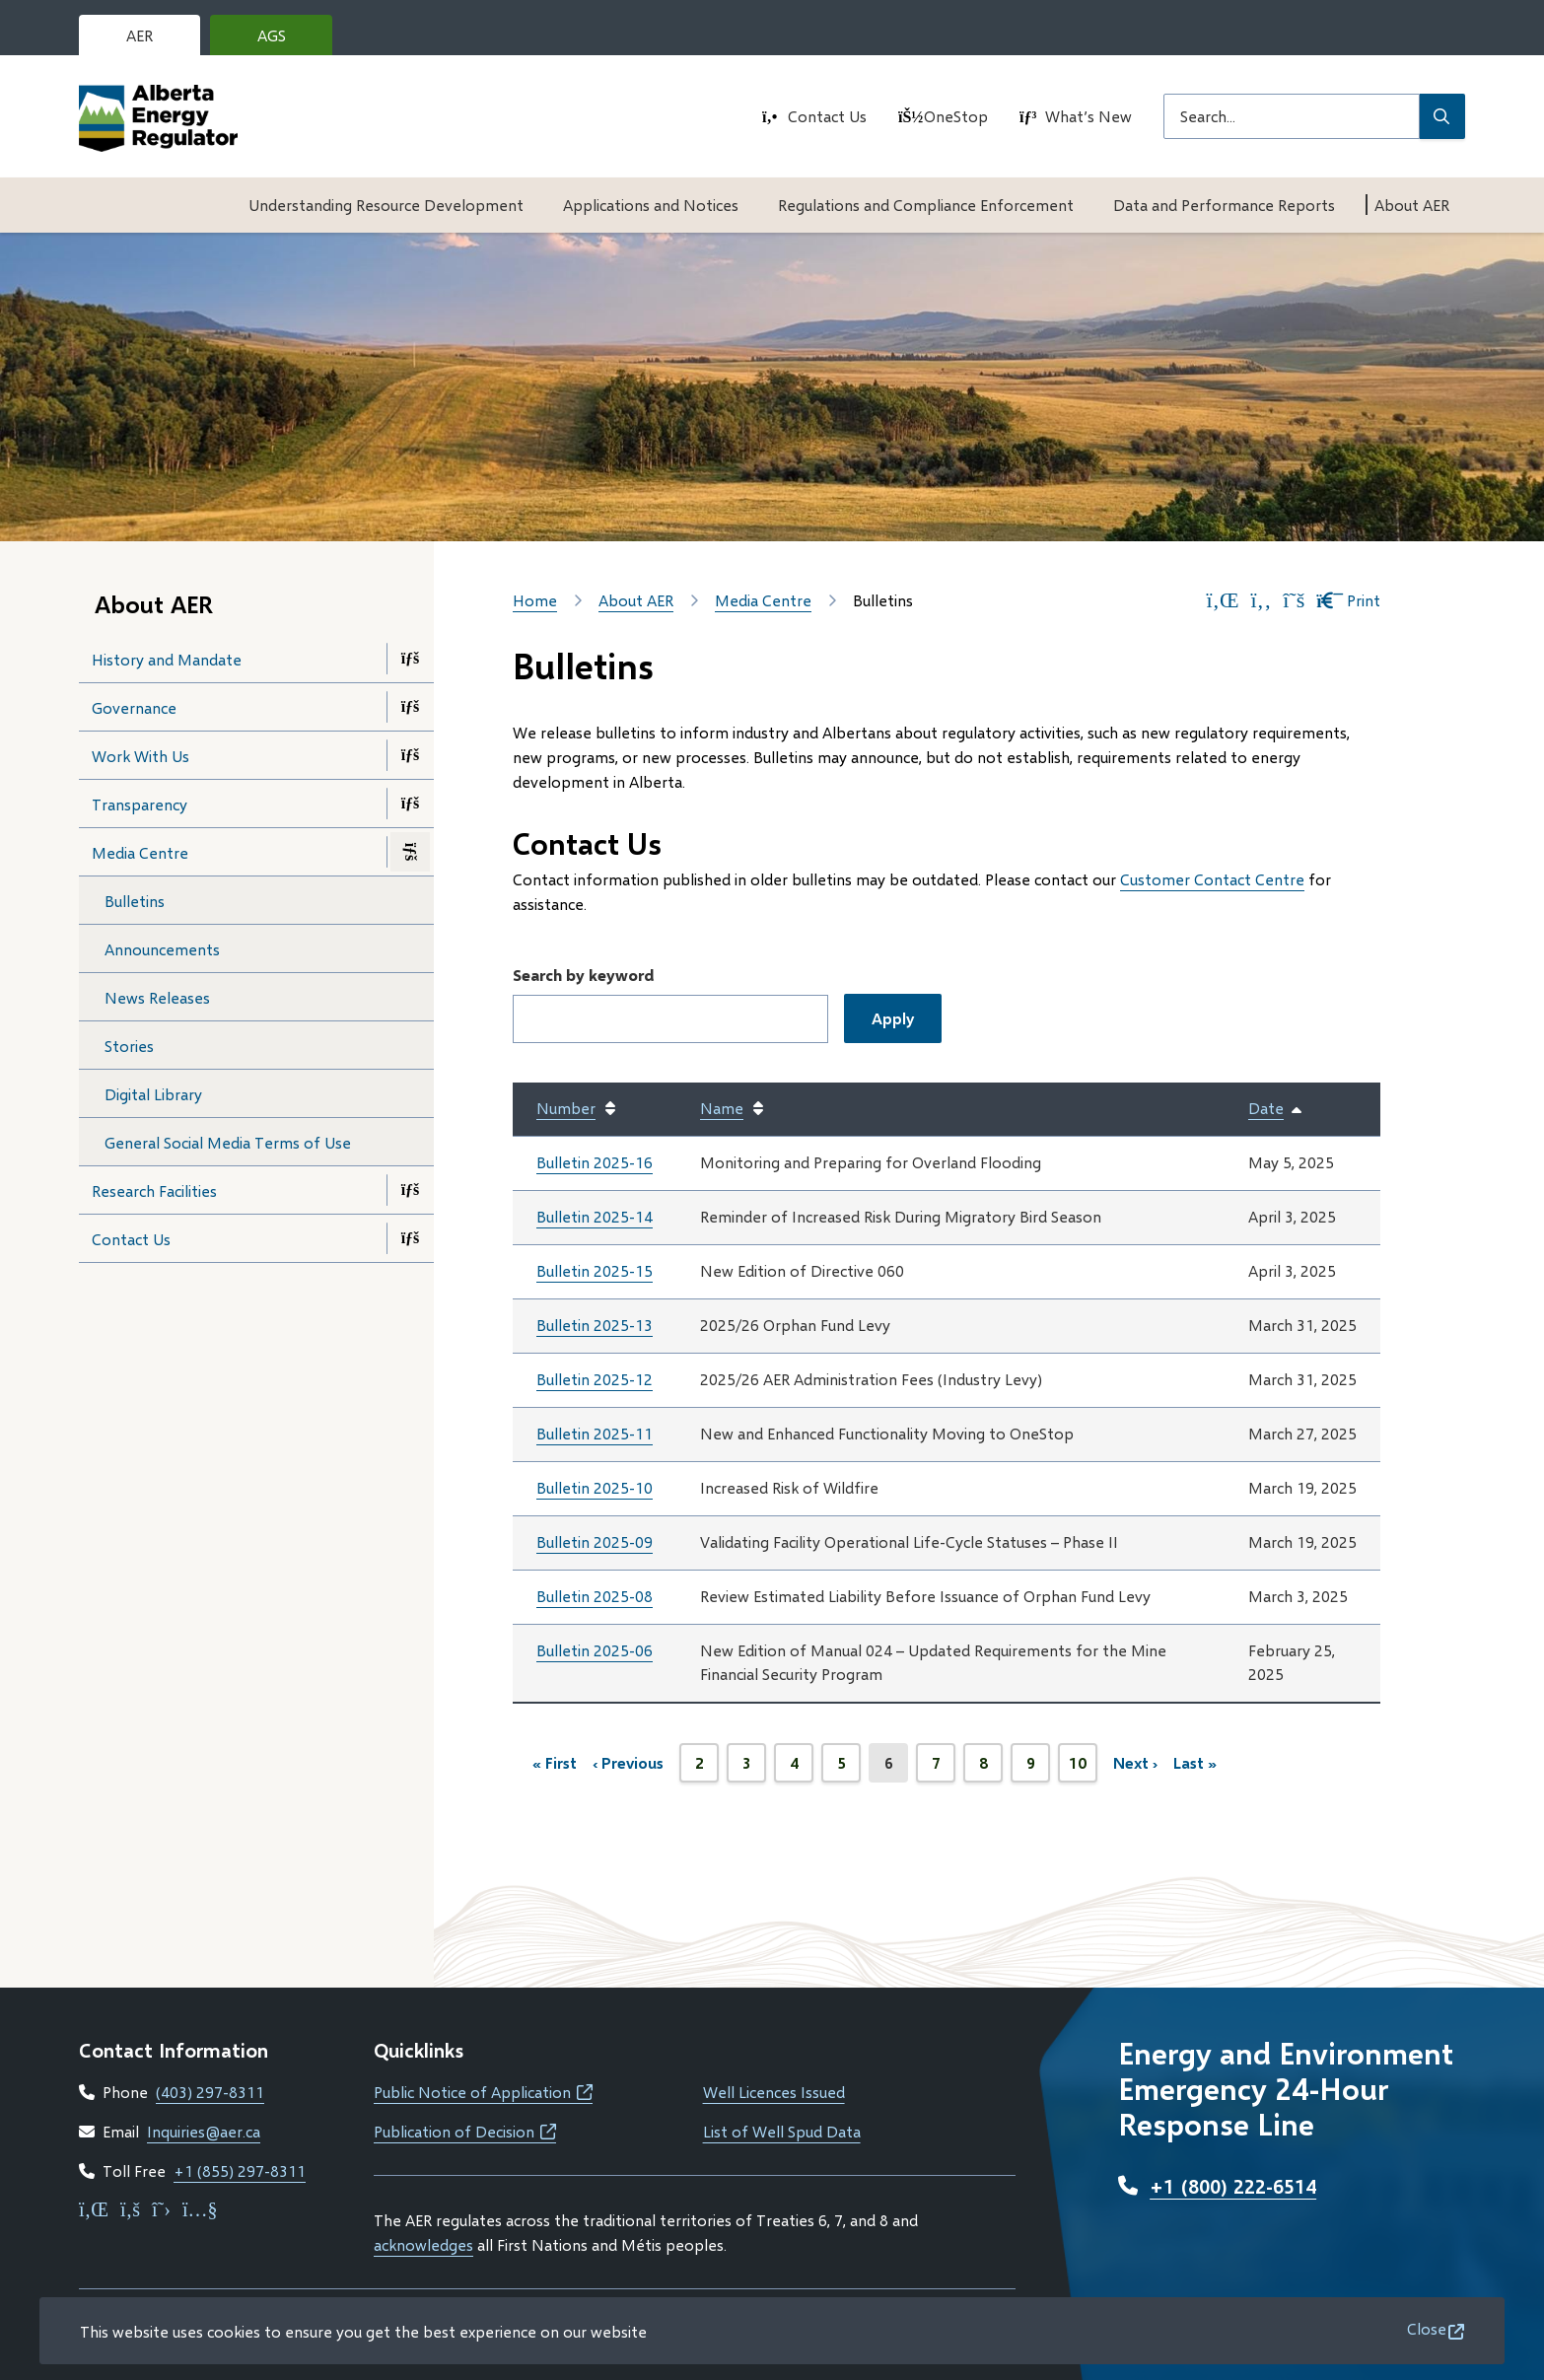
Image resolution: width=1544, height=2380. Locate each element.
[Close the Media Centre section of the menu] (410, 852)
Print (1348, 600)
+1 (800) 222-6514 (1233, 2186)
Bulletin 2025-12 (594, 1378)
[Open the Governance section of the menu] (410, 707)
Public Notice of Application (483, 2091)
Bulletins (135, 900)
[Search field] (1291, 116)
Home (535, 600)
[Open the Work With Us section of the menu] (410, 755)
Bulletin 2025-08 (594, 1595)
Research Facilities (154, 1190)
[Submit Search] (1442, 116)
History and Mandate (167, 659)
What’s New (1088, 115)
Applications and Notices (650, 204)
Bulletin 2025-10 (594, 1487)
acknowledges (423, 2244)
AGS (286, 40)
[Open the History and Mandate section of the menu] (410, 658)
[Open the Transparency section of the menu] (410, 803)
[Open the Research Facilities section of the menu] (410, 1190)
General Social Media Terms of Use (228, 1142)
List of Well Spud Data (782, 2131)
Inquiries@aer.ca (203, 2131)
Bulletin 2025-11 (594, 1433)
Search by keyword (583, 974)
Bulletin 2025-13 (594, 1324)
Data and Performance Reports (1224, 204)
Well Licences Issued (774, 2091)
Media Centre (140, 852)
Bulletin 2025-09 (594, 1541)
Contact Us (827, 115)
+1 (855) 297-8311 (240, 2170)
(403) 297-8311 (210, 2091)
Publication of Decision (465, 2131)
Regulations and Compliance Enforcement (926, 204)
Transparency (139, 804)
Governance (134, 707)
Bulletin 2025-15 (594, 1270)
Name (721, 1107)
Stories (129, 1045)
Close (1426, 2328)
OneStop (956, 115)
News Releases (157, 997)
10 (1083, 1768)
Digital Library (153, 1094)
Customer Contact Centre (1212, 879)
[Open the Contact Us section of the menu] (410, 1238)
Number (566, 1107)
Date (1275, 1109)
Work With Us (140, 755)
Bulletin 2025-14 (594, 1216)
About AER (1411, 204)
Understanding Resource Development (386, 204)
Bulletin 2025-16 (594, 1162)
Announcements (162, 949)
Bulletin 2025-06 (594, 1650)
